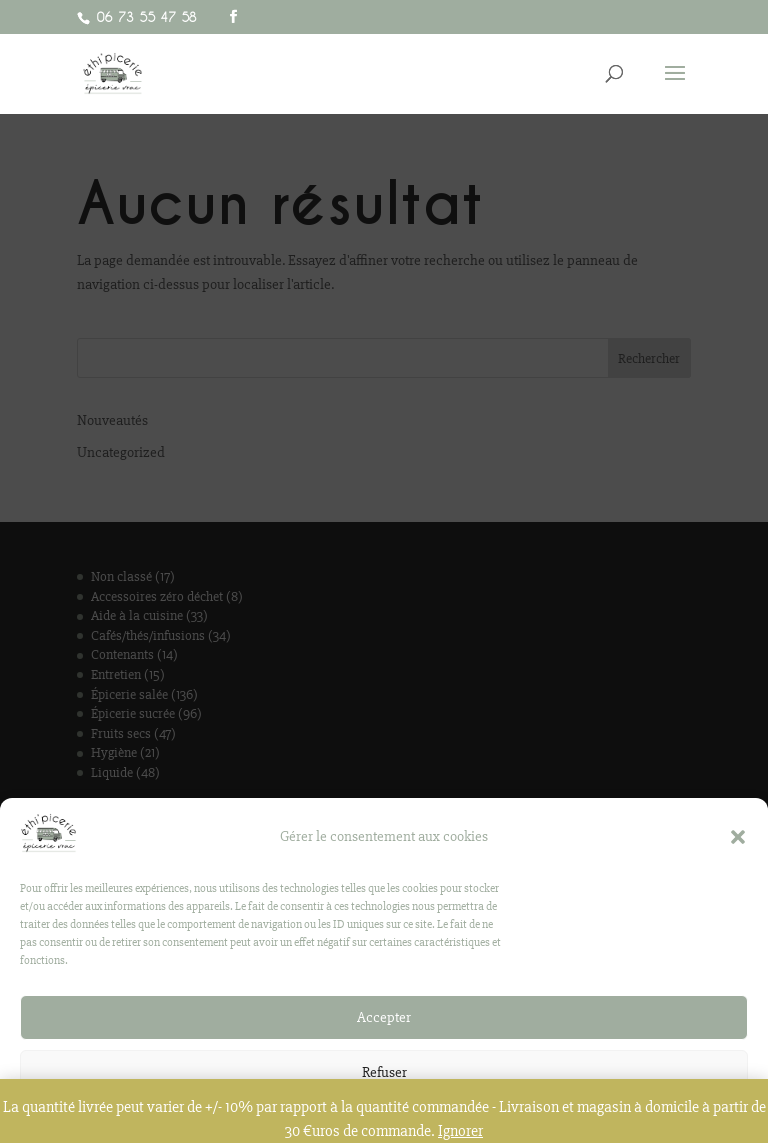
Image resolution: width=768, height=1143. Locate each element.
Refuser (384, 1086)
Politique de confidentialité (374, 1132)
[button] (738, 850)
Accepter (384, 1031)
